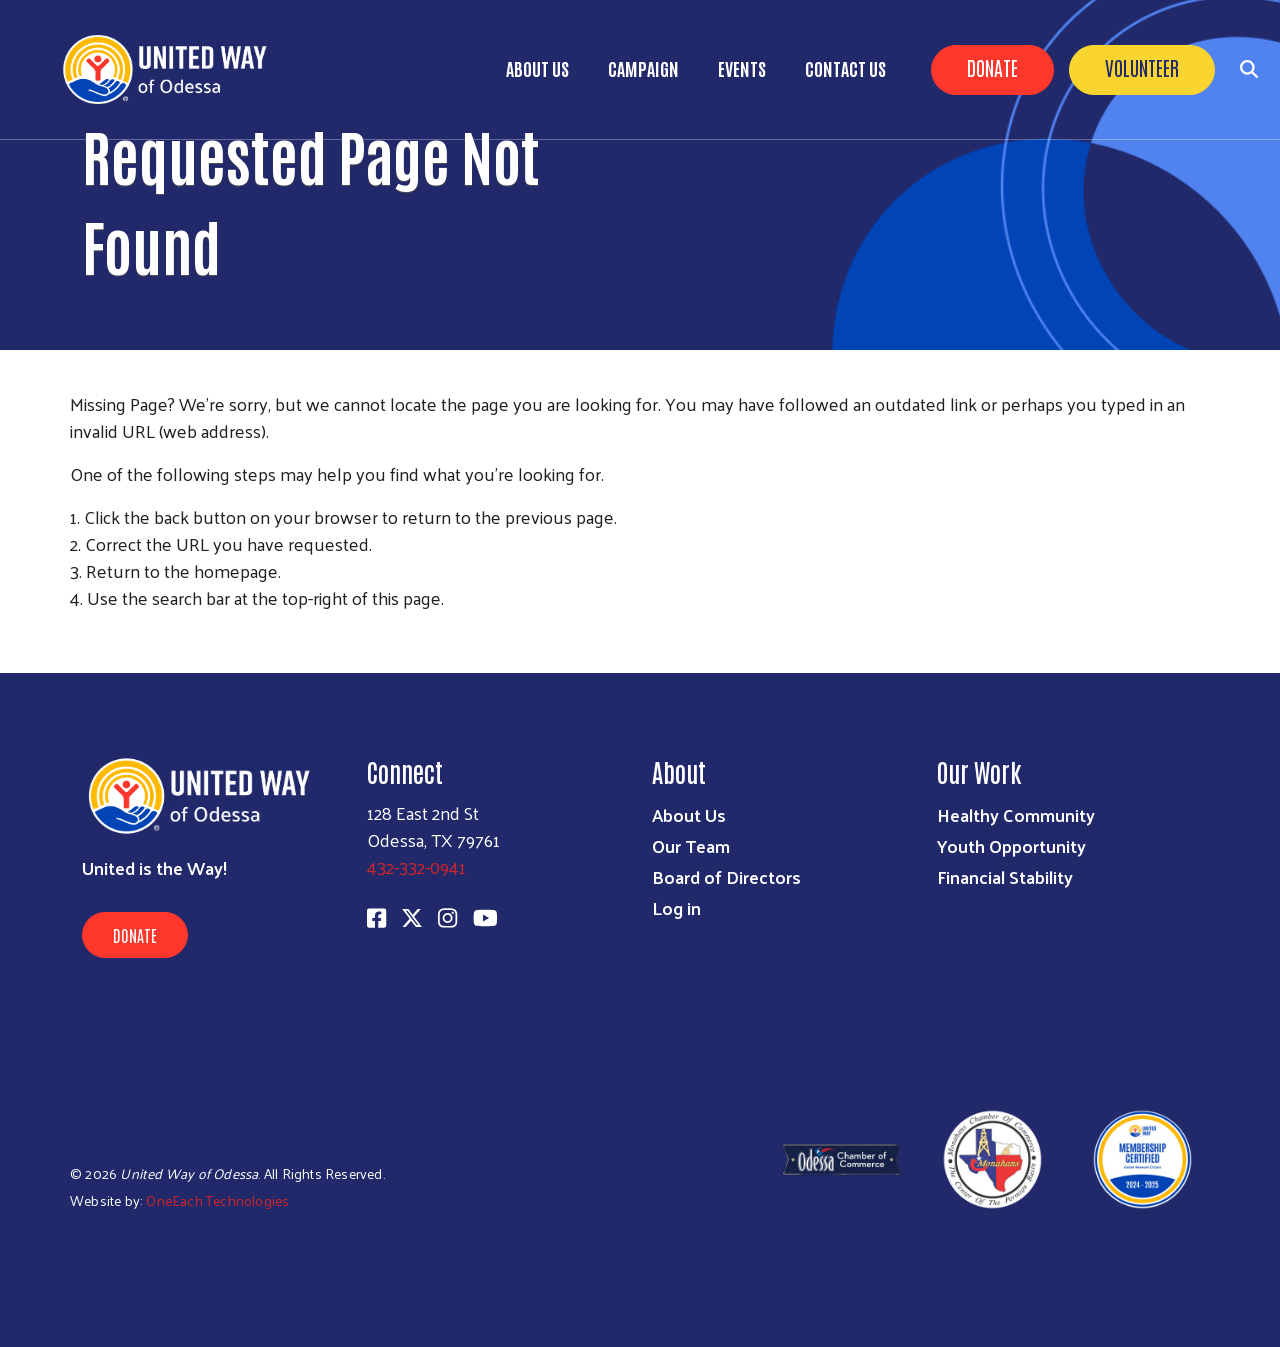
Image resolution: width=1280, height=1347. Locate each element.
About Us (537, 68)
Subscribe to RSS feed (78, 635)
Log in (676, 907)
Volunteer (1142, 67)
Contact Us (845, 68)
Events (742, 68)
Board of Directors (726, 876)
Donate (992, 67)
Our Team (691, 845)
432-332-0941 (416, 866)
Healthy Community (1016, 814)
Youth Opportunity (1011, 845)
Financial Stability (1005, 876)
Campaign (643, 68)
